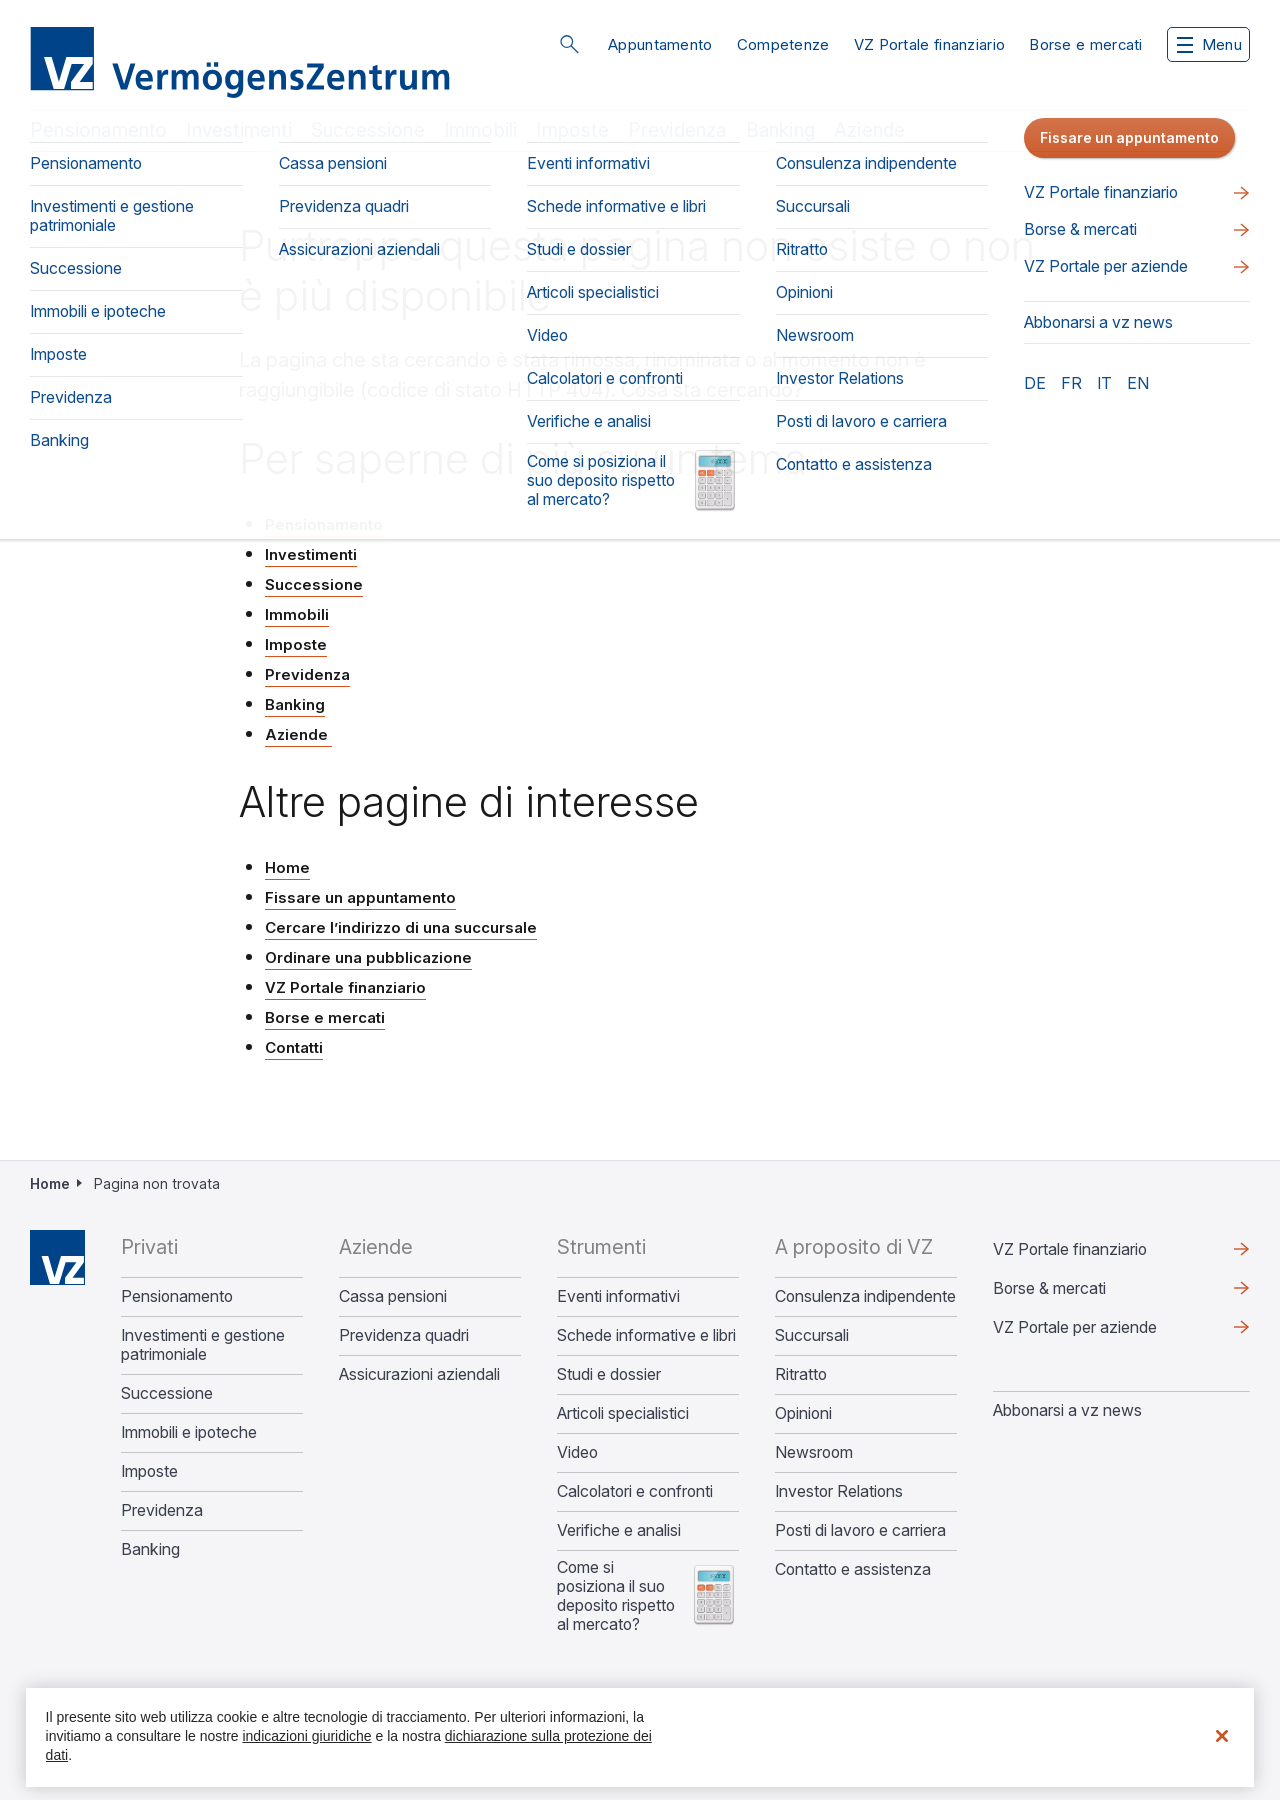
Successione (368, 130)
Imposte (572, 130)
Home (287, 867)
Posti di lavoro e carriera (860, 1530)
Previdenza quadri (404, 1335)
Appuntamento (660, 44)
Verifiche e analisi (619, 1530)
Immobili (481, 130)
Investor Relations (839, 1491)
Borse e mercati (1086, 44)
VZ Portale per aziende (1075, 1327)
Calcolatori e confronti (635, 1491)
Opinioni (803, 1413)
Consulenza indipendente (865, 1296)
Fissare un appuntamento (360, 897)
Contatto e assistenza (853, 1569)
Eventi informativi (618, 1296)
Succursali (812, 1335)
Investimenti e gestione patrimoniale (203, 1345)
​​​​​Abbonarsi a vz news (1067, 1410)
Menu (1209, 44)
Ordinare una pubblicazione (368, 957)
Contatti (294, 1047)
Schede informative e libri (646, 1335)
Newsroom (814, 1452)
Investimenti (238, 130)
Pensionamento (98, 130)
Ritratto (801, 1374)
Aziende (869, 130)
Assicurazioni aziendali (419, 1374)
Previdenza (677, 130)
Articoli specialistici (623, 1413)
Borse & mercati (1049, 1288)
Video (577, 1452)
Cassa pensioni (393, 1296)
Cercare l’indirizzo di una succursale (401, 927)
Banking (780, 130)
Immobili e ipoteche (189, 1432)
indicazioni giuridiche (306, 1736)
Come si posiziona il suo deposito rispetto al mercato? (616, 1596)
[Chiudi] (1222, 1736)
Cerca (569, 44)
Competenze (783, 44)
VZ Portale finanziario (930, 44)
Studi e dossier (609, 1374)
